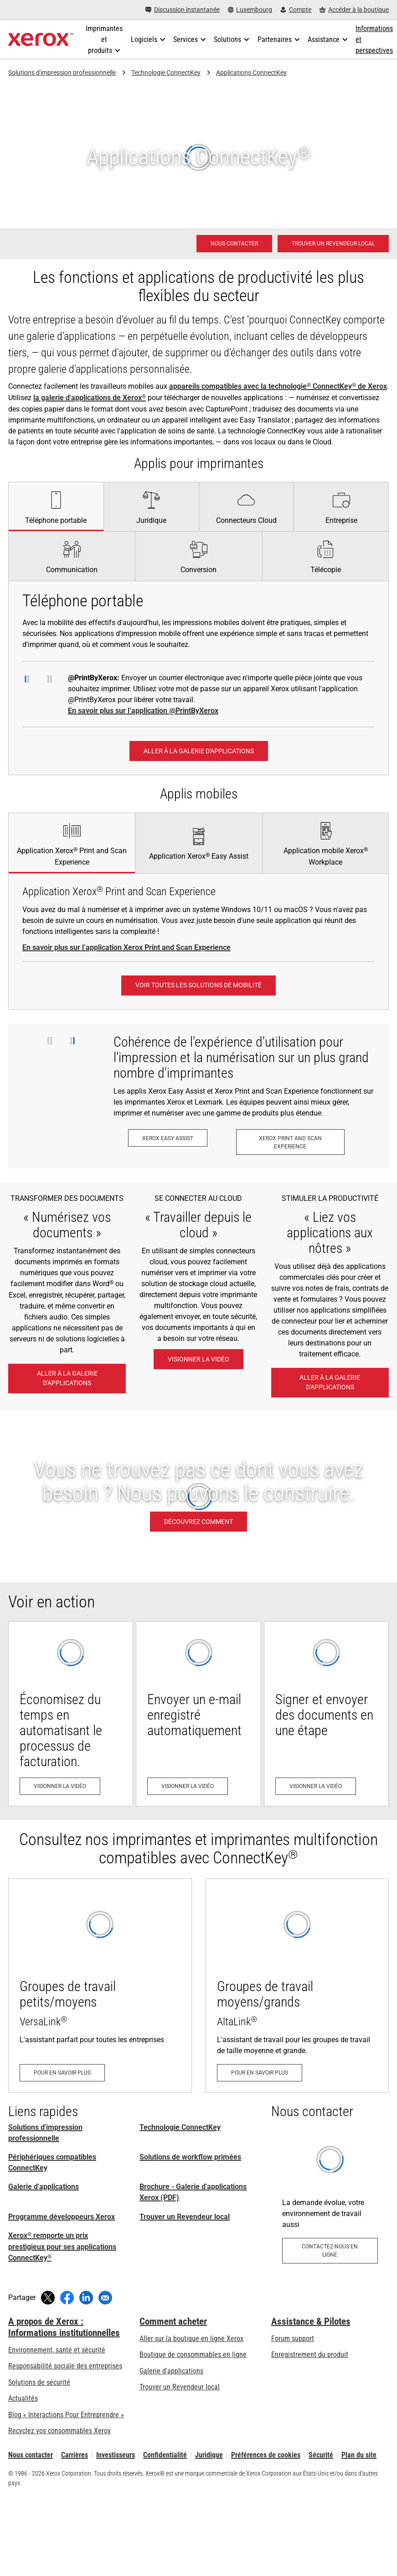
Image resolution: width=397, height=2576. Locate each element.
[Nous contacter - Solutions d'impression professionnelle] (234, 243)
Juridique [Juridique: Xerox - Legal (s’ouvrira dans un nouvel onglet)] (209, 2454)
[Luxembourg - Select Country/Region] (250, 10)
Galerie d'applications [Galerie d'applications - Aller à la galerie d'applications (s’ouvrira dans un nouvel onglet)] (171, 2371)
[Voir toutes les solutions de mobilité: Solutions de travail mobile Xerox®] (198, 985)
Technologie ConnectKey (166, 72)
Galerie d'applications (43, 2186)
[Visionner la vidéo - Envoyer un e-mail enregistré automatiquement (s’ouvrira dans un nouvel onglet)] (198, 1714)
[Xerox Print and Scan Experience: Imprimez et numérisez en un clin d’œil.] (290, 1142)
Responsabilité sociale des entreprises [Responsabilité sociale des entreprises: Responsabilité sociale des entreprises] (65, 2366)
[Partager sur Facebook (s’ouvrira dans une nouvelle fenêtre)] (67, 2297)
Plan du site (358, 2454)
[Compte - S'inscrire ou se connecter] (295, 10)
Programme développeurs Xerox (61, 2216)
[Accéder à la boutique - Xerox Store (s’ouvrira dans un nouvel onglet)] (354, 10)
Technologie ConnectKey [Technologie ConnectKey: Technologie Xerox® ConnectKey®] (180, 2127)
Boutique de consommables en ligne (193, 2354)
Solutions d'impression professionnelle (62, 72)
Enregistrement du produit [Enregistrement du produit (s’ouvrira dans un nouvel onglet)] (309, 2354)
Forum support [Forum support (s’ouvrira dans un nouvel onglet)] (292, 2338)
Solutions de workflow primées (190, 2157)
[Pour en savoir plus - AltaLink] (297, 1985)
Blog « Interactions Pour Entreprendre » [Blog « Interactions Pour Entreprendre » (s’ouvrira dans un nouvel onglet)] (66, 2414)
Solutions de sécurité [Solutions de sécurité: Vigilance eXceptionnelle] (39, 2382)
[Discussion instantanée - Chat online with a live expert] (182, 10)
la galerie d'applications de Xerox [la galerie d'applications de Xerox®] (89, 397)
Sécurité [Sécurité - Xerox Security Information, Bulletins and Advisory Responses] (321, 2454)
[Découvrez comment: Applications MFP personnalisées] (198, 1497)
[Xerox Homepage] (40, 40)
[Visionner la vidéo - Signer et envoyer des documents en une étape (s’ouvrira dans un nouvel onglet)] (326, 1714)
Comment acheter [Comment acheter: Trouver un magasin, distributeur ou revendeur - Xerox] (173, 2321)
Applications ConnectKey (251, 72)
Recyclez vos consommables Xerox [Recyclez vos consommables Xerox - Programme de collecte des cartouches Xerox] (59, 2430)
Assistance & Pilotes (311, 2321)
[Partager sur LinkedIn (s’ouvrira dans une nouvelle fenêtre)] (86, 2297)
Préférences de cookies (265, 2454)
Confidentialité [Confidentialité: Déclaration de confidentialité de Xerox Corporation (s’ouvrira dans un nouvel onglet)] (165, 2454)
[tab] (55, 506)
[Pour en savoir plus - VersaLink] (100, 1985)
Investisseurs (115, 2454)
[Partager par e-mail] (105, 2297)
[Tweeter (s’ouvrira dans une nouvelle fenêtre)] (47, 2297)
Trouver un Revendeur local (184, 2216)
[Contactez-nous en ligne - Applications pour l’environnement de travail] (330, 2202)
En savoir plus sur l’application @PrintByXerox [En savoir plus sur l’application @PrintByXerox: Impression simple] (143, 710)
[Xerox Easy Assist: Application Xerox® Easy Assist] (167, 1138)
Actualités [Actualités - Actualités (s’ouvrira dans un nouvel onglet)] (23, 2398)
